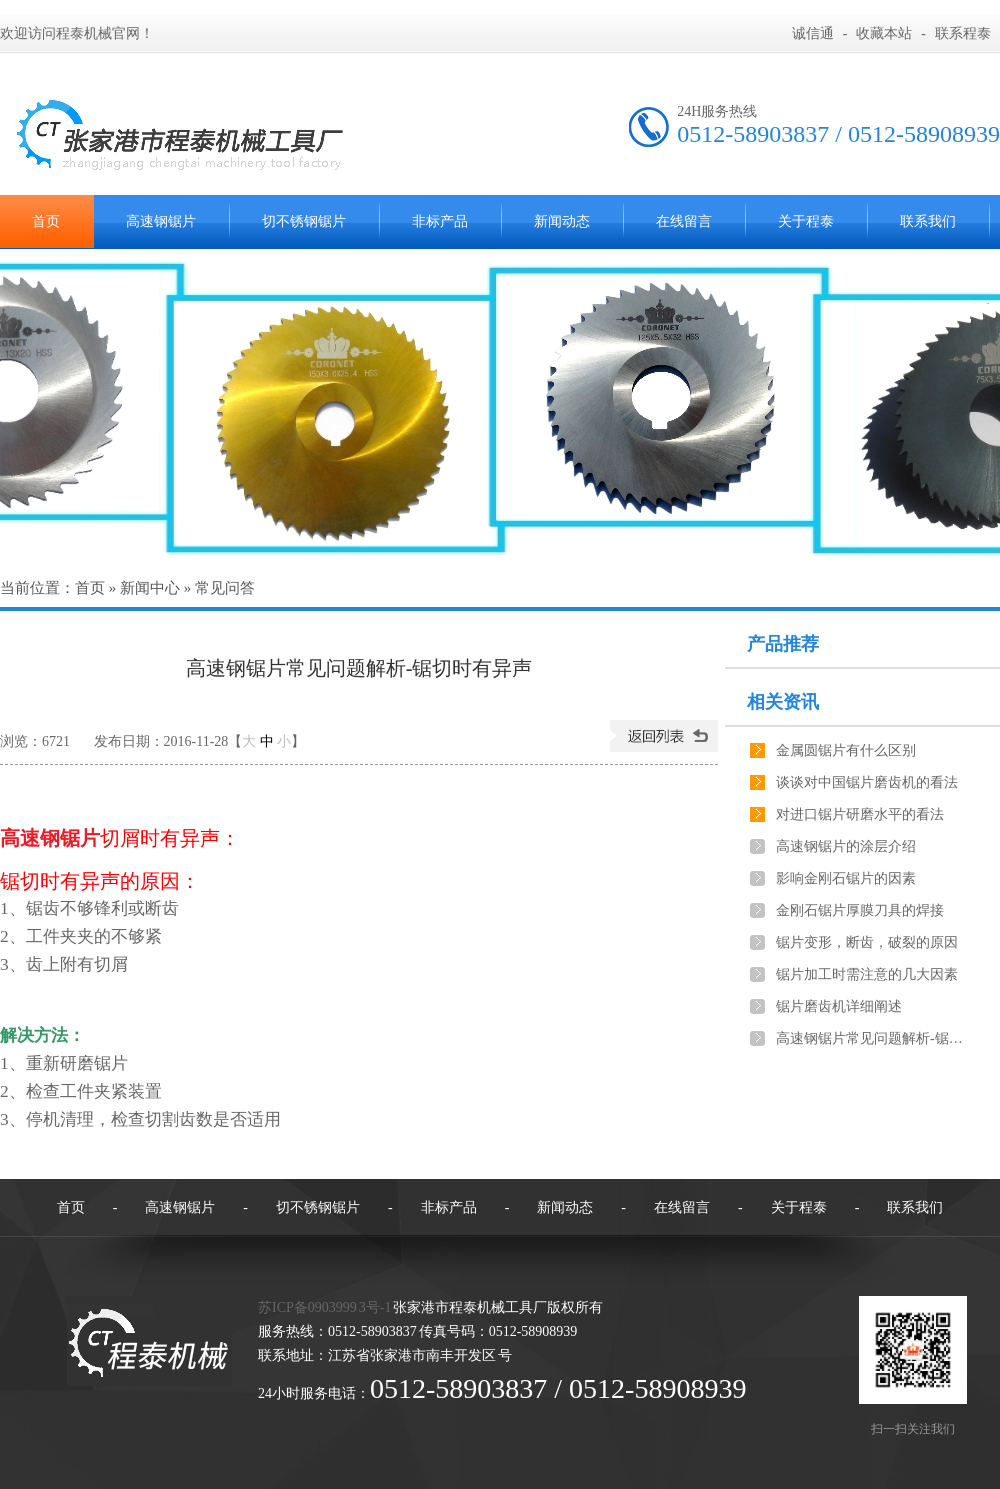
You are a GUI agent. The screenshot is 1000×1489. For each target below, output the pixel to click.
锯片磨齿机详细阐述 (839, 1006)
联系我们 (928, 221)
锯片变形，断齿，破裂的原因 (867, 942)
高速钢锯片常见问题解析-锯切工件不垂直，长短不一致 (871, 1038)
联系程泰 (963, 33)
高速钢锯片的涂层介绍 (846, 846)
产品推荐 (783, 644)
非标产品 (440, 221)
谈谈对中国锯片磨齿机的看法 (867, 782)
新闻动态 (562, 221)
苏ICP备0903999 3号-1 (324, 1307)
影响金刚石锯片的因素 (846, 878)
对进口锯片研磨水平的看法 (860, 814)
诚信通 (813, 33)
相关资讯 (783, 702)
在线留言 (684, 221)
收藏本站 (884, 33)
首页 (90, 588)
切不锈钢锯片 (304, 221)
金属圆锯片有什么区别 (846, 750)
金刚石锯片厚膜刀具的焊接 (860, 910)
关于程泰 (806, 221)
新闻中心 (150, 588)
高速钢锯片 (161, 221)
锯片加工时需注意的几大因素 (867, 974)
